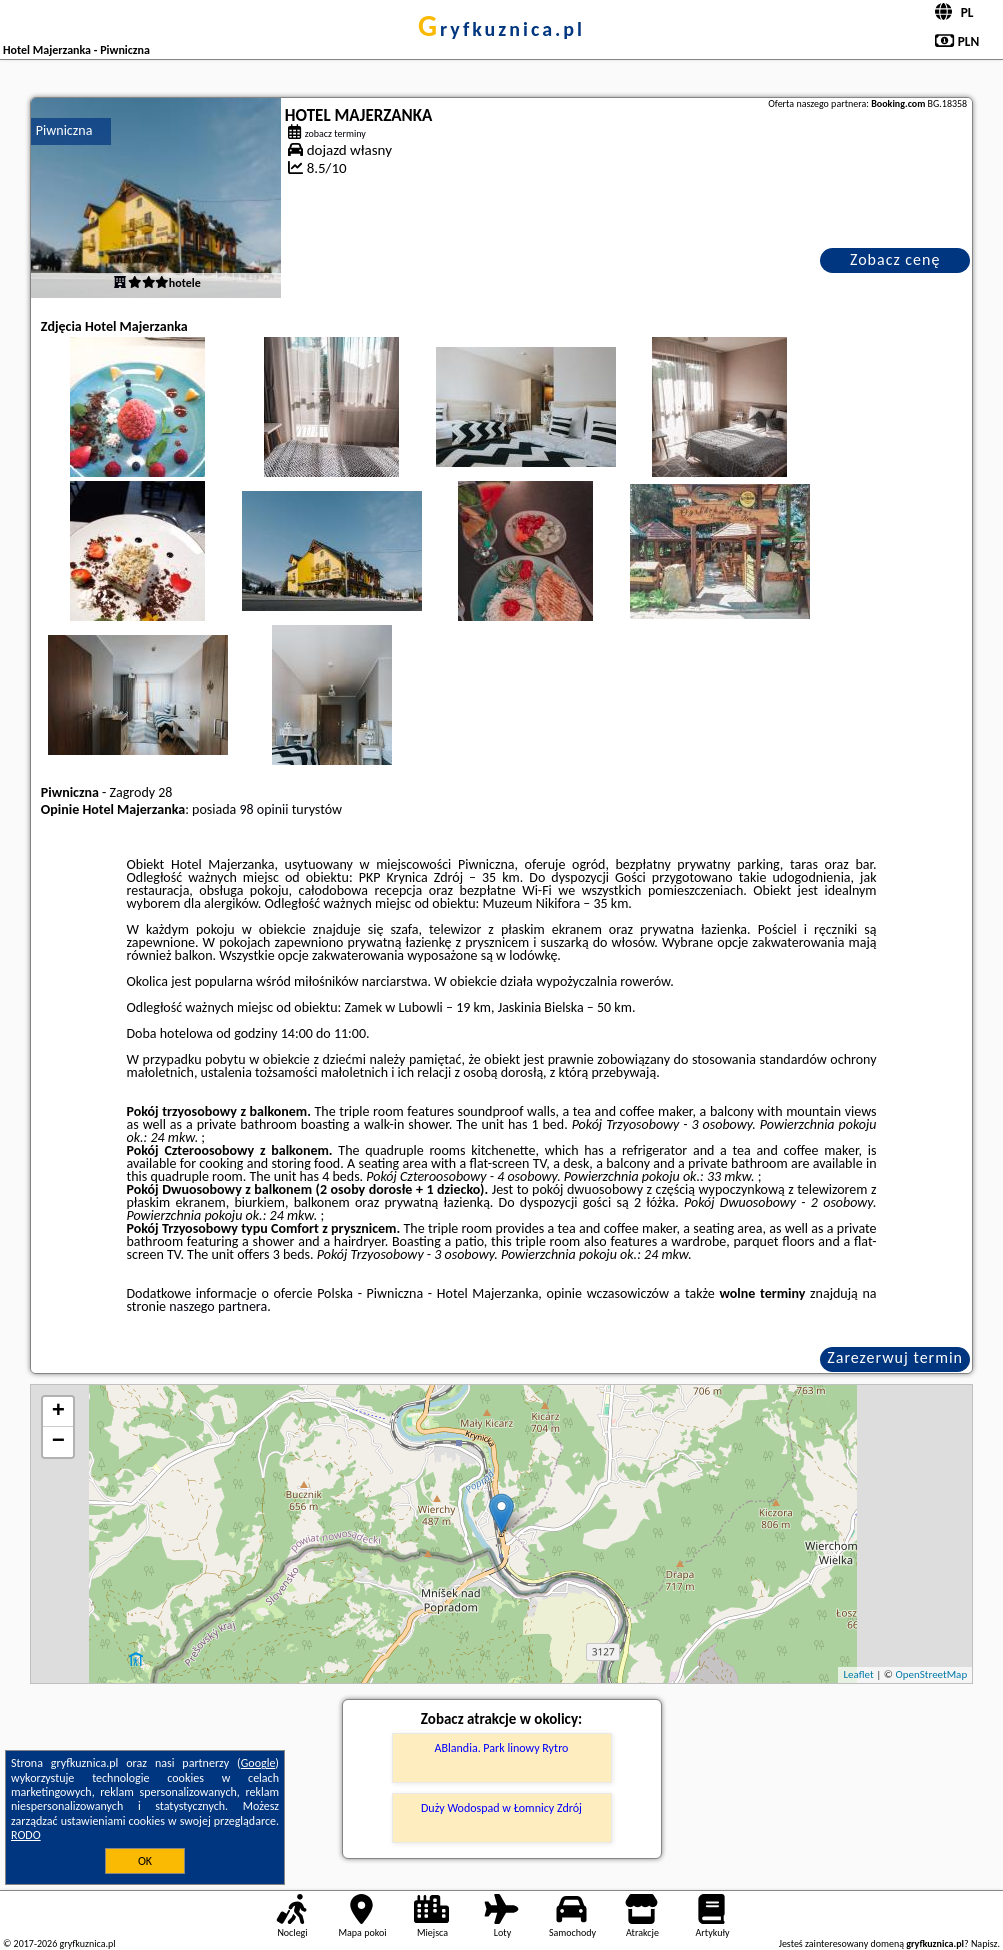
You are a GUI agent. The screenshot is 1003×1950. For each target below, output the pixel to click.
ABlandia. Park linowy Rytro (502, 1748)
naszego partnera (218, 1306)
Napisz (984, 1943)
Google (258, 1763)
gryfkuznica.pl (501, 29)
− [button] (58, 1442)
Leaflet (858, 1674)
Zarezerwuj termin (895, 1357)
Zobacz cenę (895, 259)
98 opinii (263, 809)
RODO (26, 1835)
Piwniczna (64, 130)
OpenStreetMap (931, 1674)
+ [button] (58, 1412)
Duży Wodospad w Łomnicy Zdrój (501, 1808)
